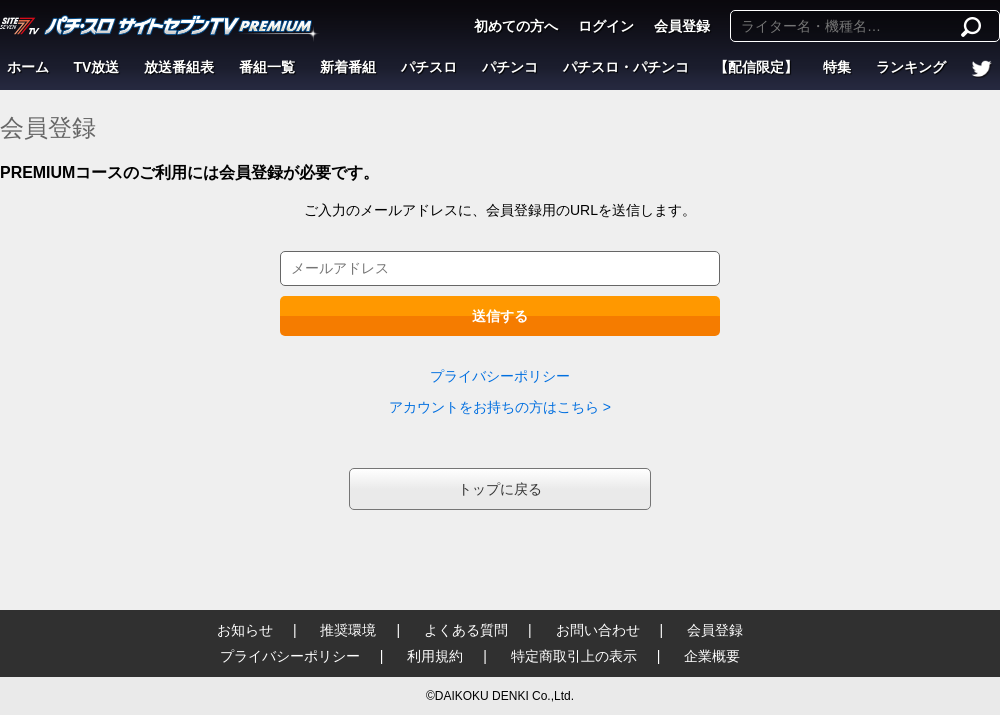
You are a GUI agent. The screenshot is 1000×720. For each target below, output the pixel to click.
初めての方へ (516, 26)
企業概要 (712, 656)
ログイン (606, 26)
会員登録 (682, 26)
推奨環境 (348, 630)
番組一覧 (267, 67)
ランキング (911, 67)
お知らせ (245, 630)
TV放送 (97, 67)
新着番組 (348, 67)
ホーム (28, 67)
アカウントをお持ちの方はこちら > (500, 407)
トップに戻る (500, 489)
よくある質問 (466, 630)
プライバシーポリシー (500, 376)
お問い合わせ (598, 630)
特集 (837, 67)
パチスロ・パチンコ (626, 67)
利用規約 (435, 656)
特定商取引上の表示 (574, 656)
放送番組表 (179, 67)
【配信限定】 (756, 67)
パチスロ (429, 67)
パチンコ (510, 67)
